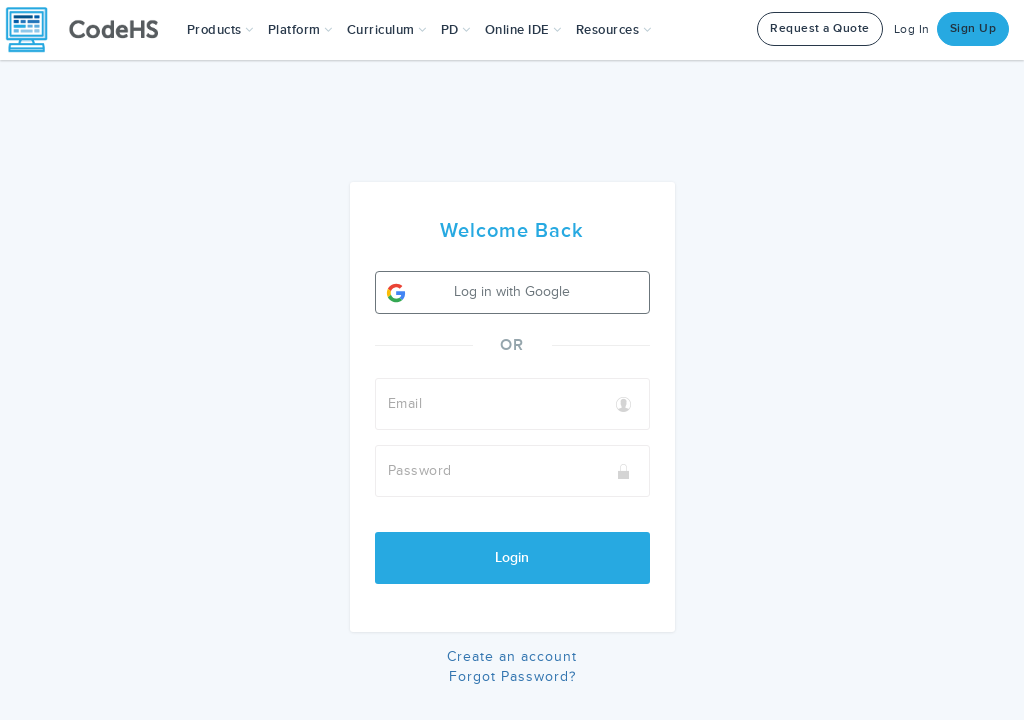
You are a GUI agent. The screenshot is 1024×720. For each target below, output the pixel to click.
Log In (912, 29)
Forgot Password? (512, 676)
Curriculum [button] (387, 30)
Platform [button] (300, 30)
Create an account (512, 656)
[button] (220, 30)
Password (420, 470)
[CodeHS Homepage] (90, 30)
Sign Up (973, 28)
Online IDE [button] (523, 30)
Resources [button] (614, 30)
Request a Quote (820, 28)
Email (405, 403)
